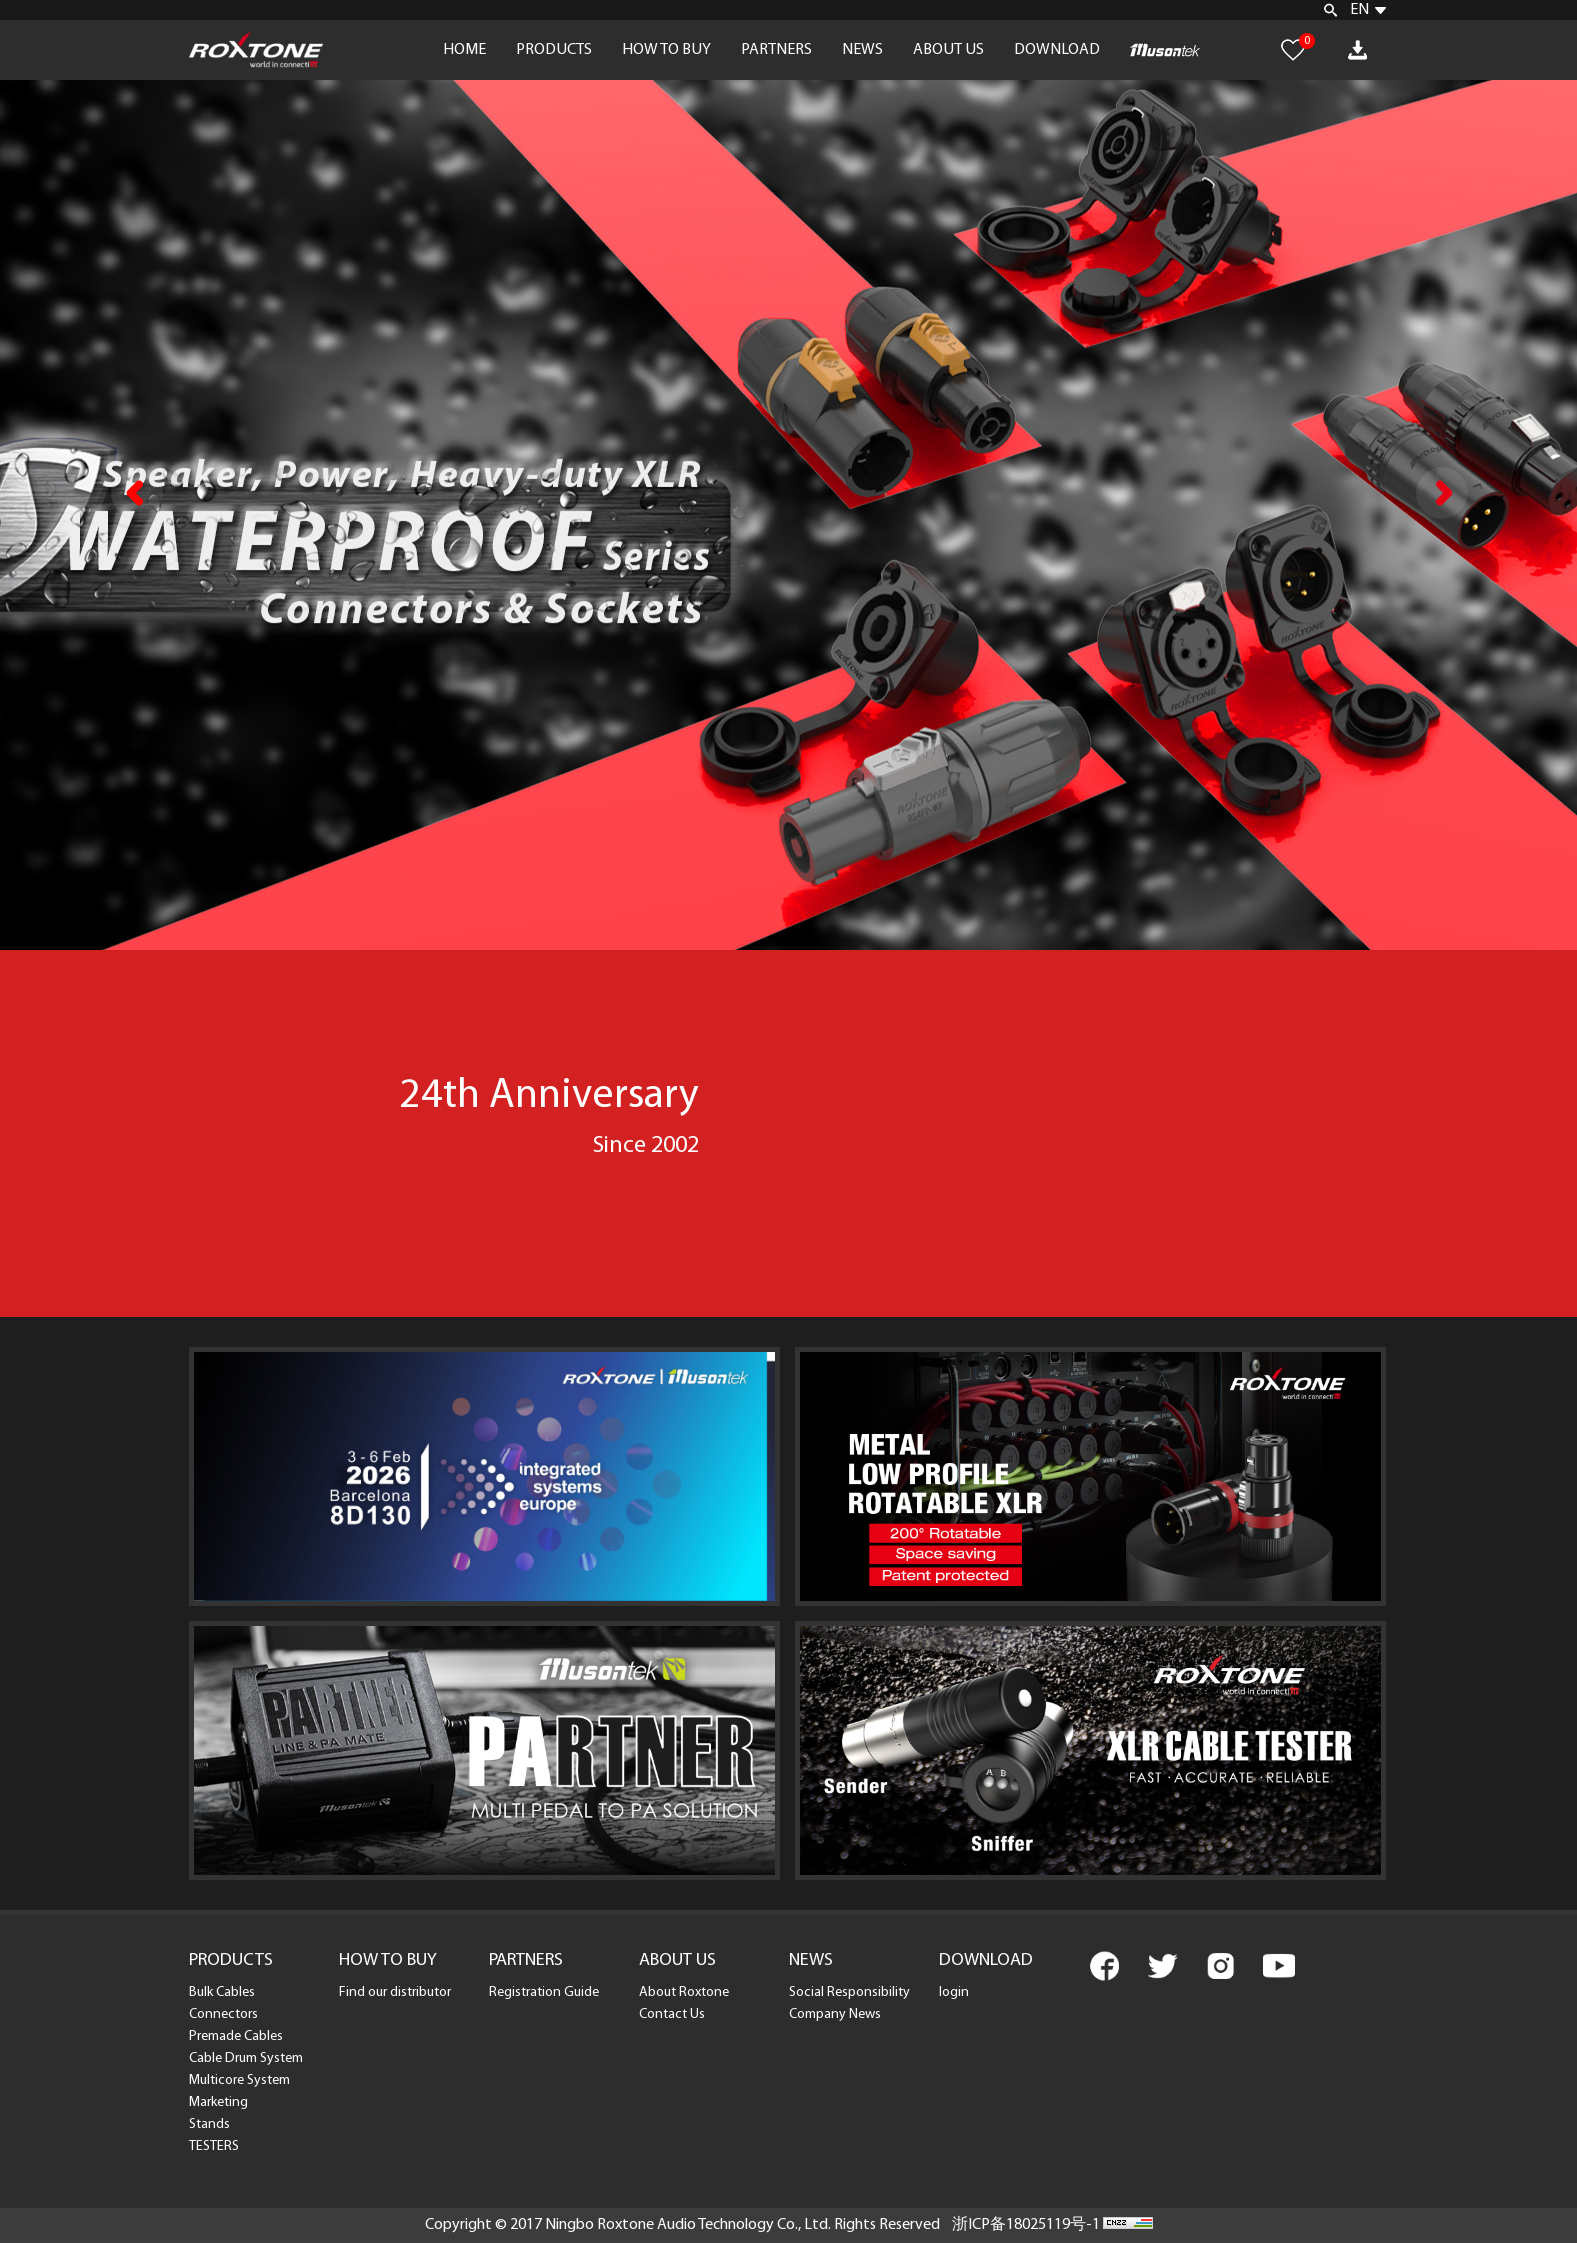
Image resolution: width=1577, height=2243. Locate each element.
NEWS (862, 50)
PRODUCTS (554, 50)
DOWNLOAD (1057, 50)
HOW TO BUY (666, 50)
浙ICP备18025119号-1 (1026, 2225)
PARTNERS (776, 50)
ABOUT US (948, 50)
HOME (464, 50)
